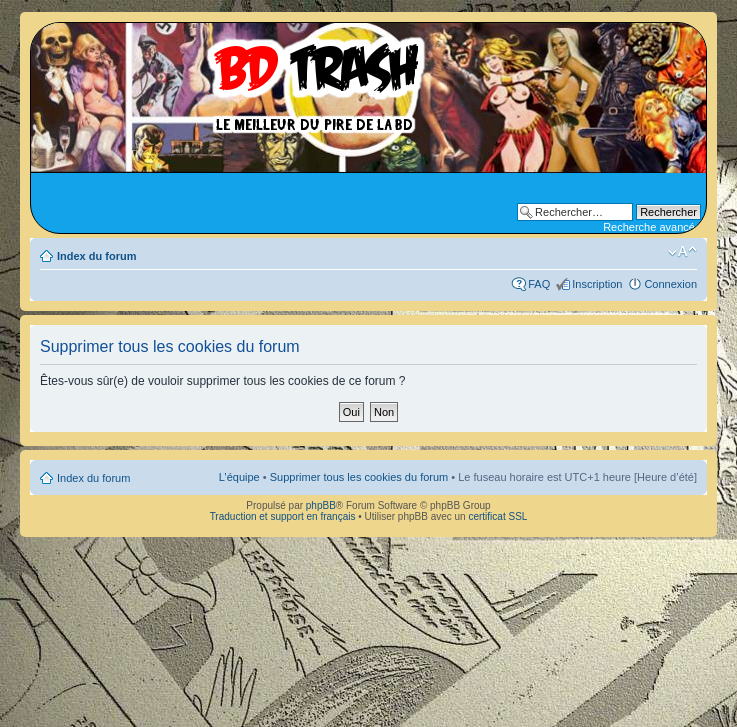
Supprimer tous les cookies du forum (359, 477)
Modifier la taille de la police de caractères (682, 252)
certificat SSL (497, 516)
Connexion (670, 284)
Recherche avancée (652, 227)
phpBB (321, 505)
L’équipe (239, 477)
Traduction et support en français (283, 516)
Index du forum (96, 256)
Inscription (597, 284)
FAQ (539, 284)
